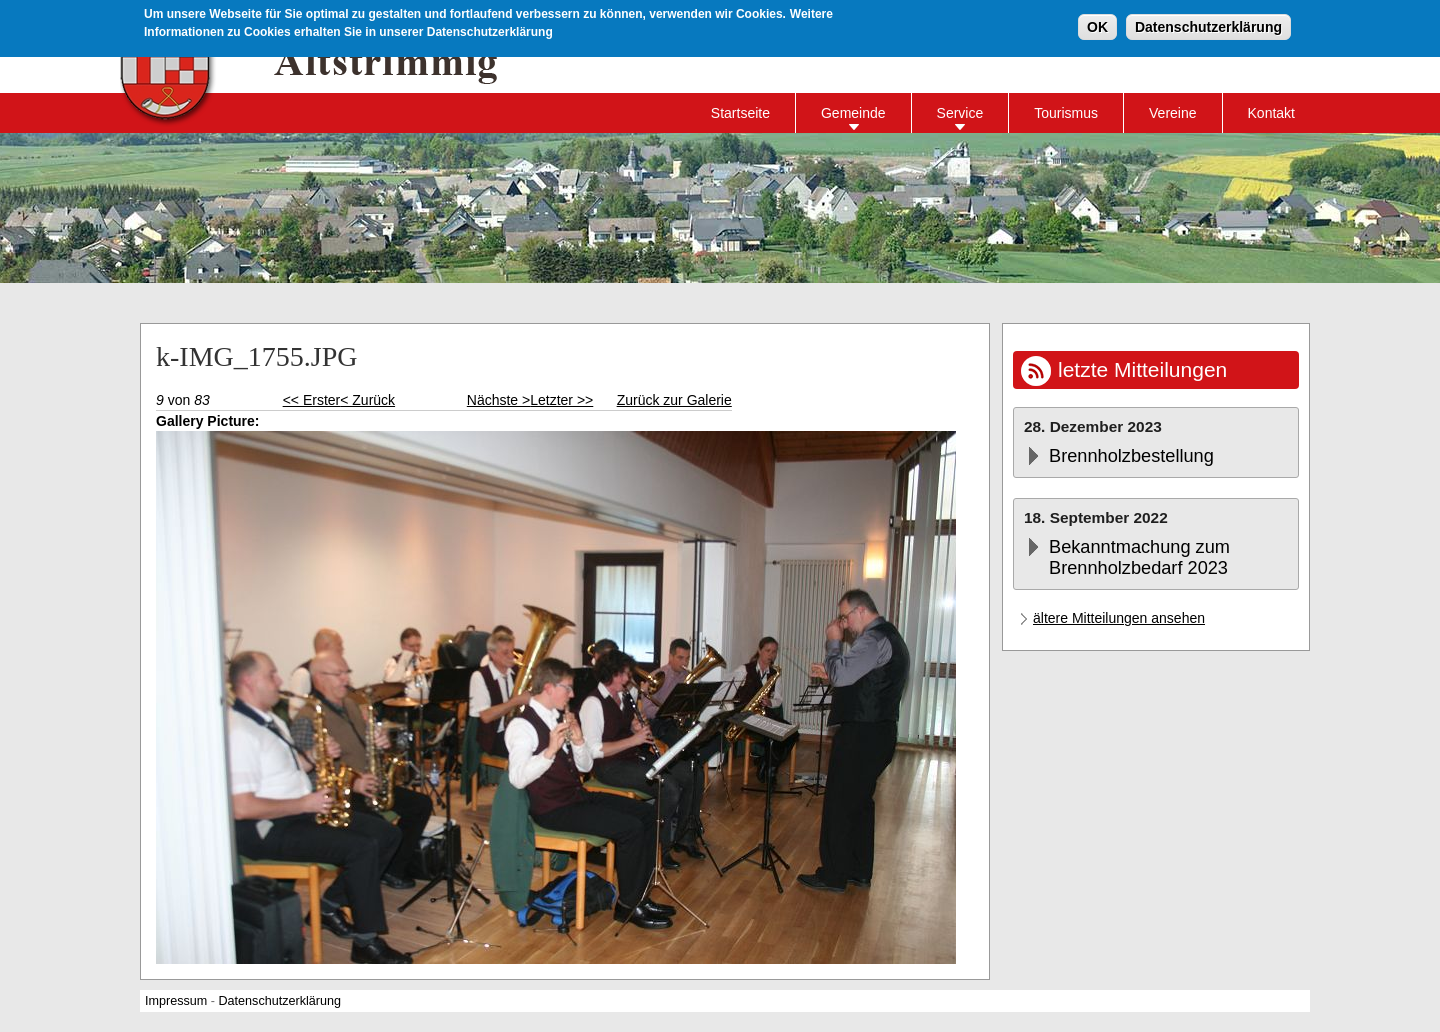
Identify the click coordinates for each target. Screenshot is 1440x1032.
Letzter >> (561, 400)
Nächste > (498, 400)
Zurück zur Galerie (674, 400)
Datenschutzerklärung (1208, 25)
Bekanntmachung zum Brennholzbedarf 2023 (1139, 557)
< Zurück (367, 400)
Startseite (740, 113)
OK (1097, 25)
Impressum (176, 1001)
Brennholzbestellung (1131, 456)
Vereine (1172, 113)
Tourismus (1066, 113)
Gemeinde (853, 113)
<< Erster (312, 400)
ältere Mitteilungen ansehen (1119, 618)
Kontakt (1271, 113)
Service (960, 113)
